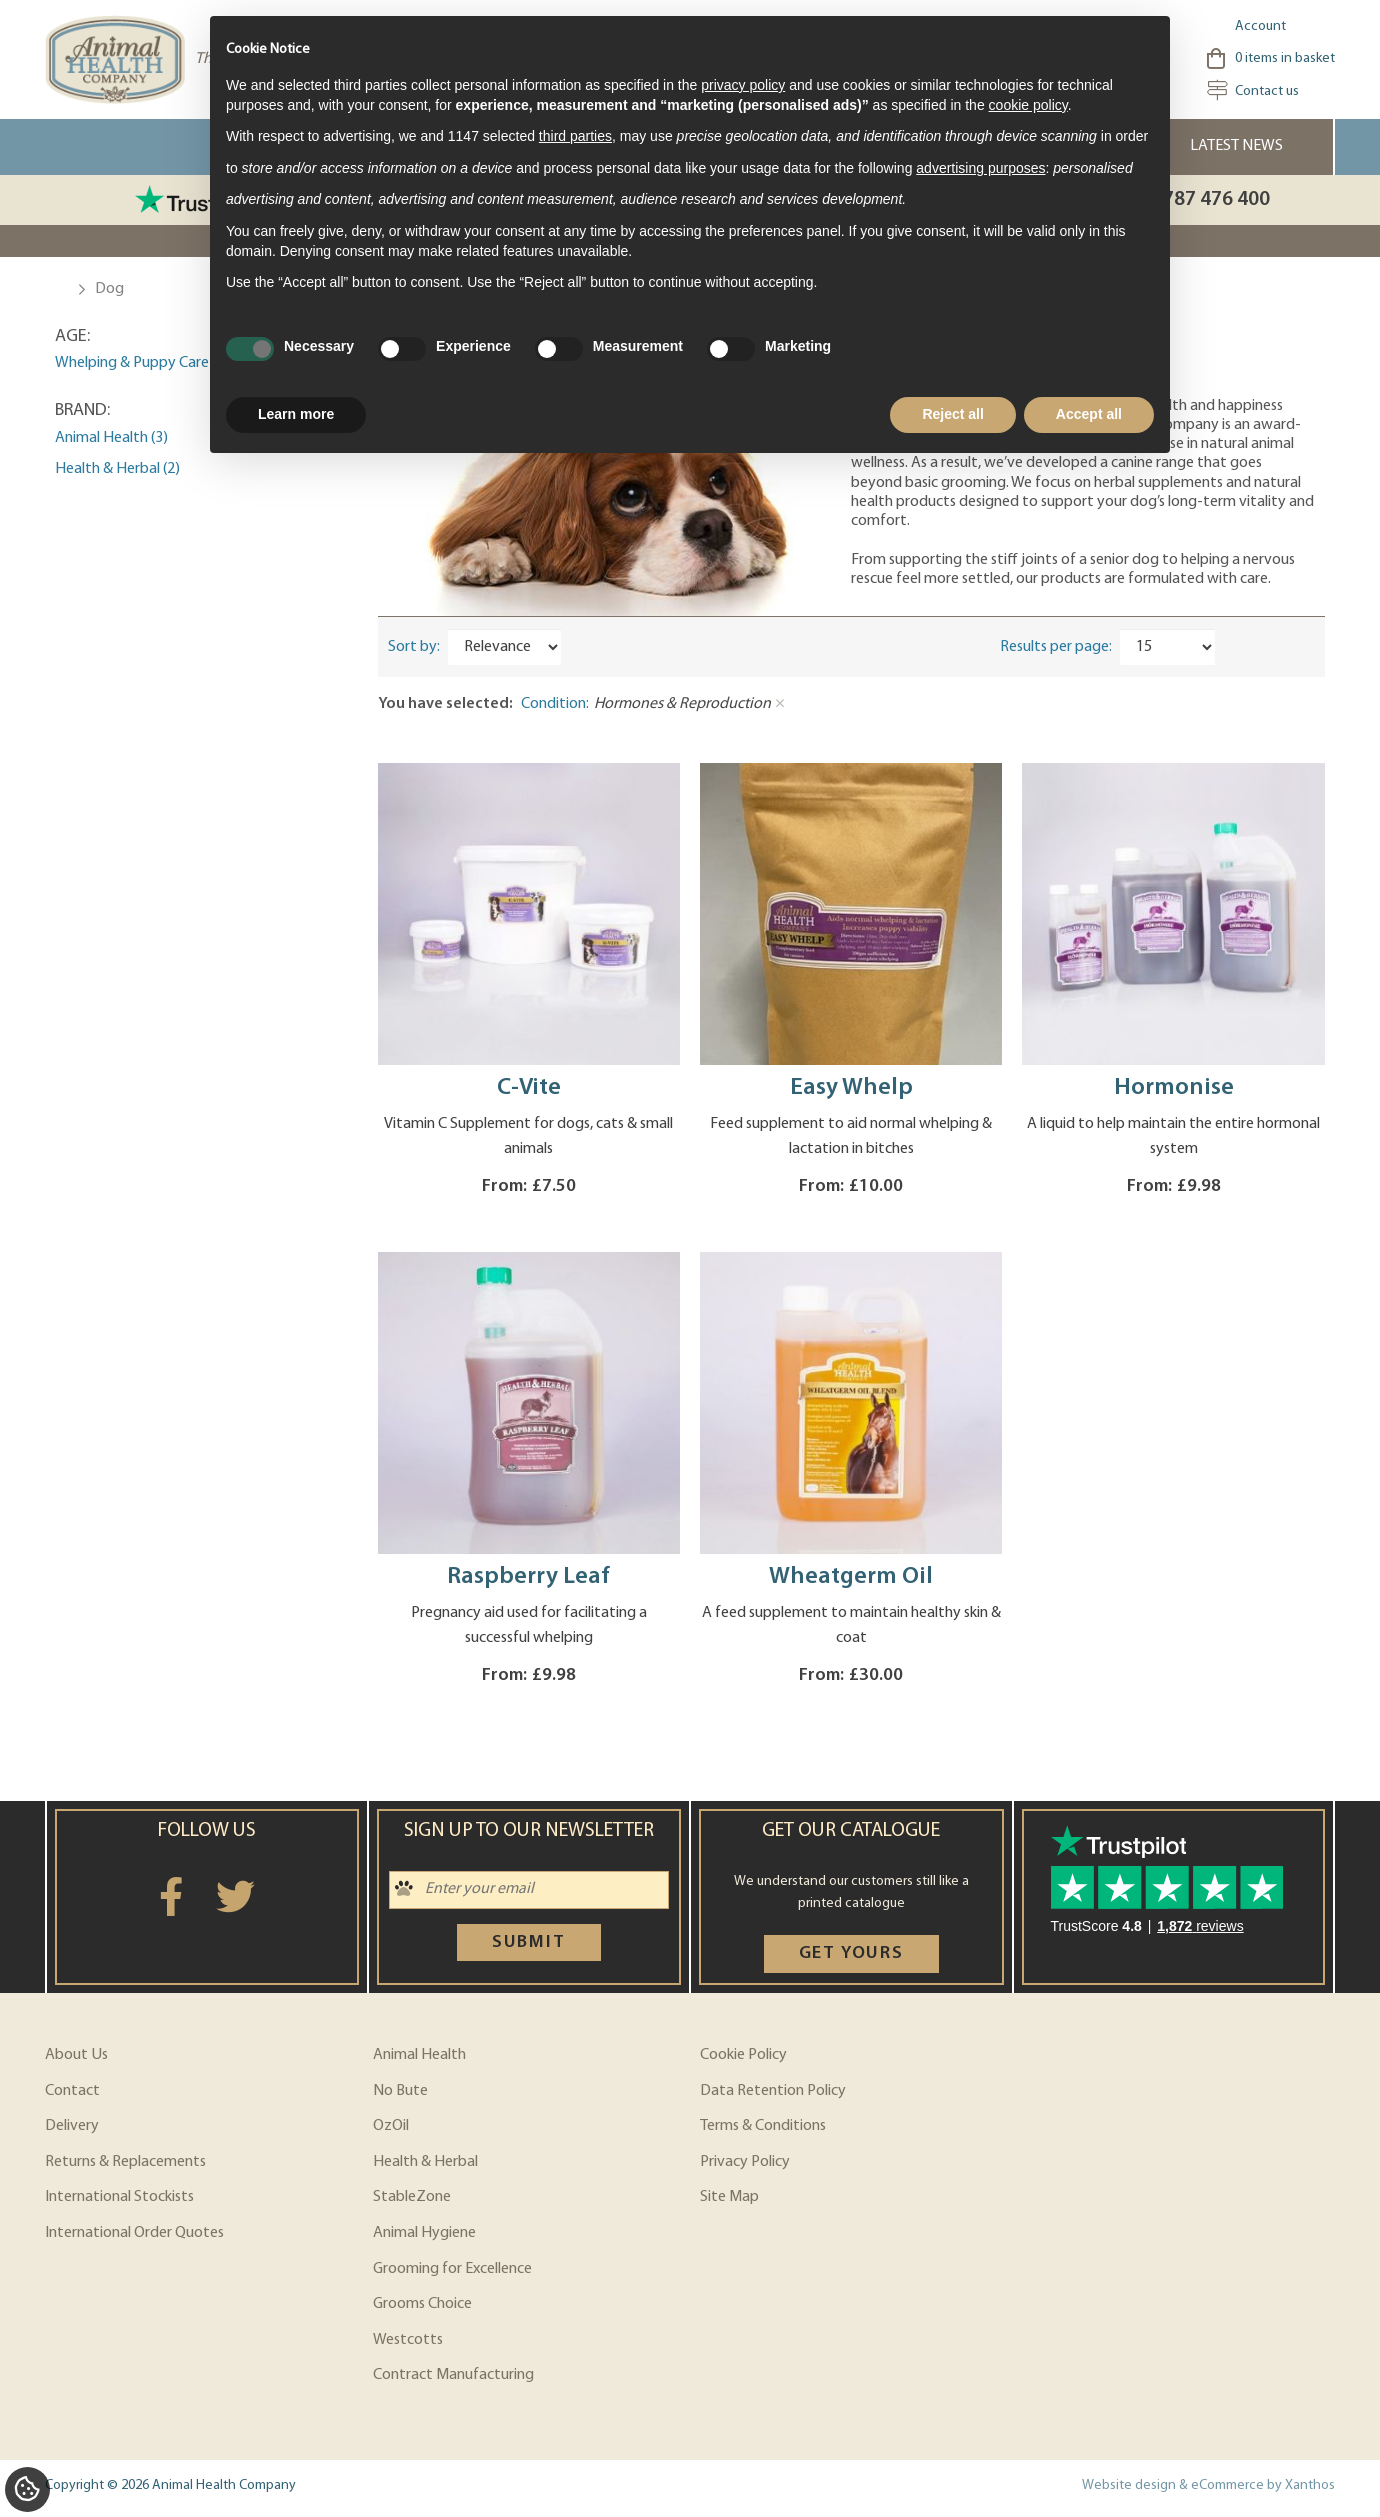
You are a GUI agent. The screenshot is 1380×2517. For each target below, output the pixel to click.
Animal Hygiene (424, 2233)
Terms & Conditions (763, 2126)
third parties (575, 136)
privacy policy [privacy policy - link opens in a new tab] (743, 85)
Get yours (851, 1953)
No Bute (400, 2091)
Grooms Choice (422, 2304)
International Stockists (119, 2197)
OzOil (391, 2126)
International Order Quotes (134, 2233)
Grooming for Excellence (452, 2269)
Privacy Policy (745, 2162)
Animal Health (419, 2055)
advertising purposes (980, 168)
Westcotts (408, 2340)
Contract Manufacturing (453, 2375)
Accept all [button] (1089, 414)
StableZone (412, 2197)
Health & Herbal (425, 2162)
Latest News (1236, 146)
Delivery (72, 2126)
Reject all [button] (952, 414)
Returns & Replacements (125, 2162)
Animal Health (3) (111, 438)
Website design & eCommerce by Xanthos (1208, 2485)
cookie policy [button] (1028, 105)
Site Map (729, 2197)
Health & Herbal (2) (117, 469)
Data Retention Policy (773, 2091)
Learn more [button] (296, 414)
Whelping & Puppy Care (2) (142, 363)
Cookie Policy (743, 2055)
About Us (76, 2055)
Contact (72, 2091)
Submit (529, 1942)
